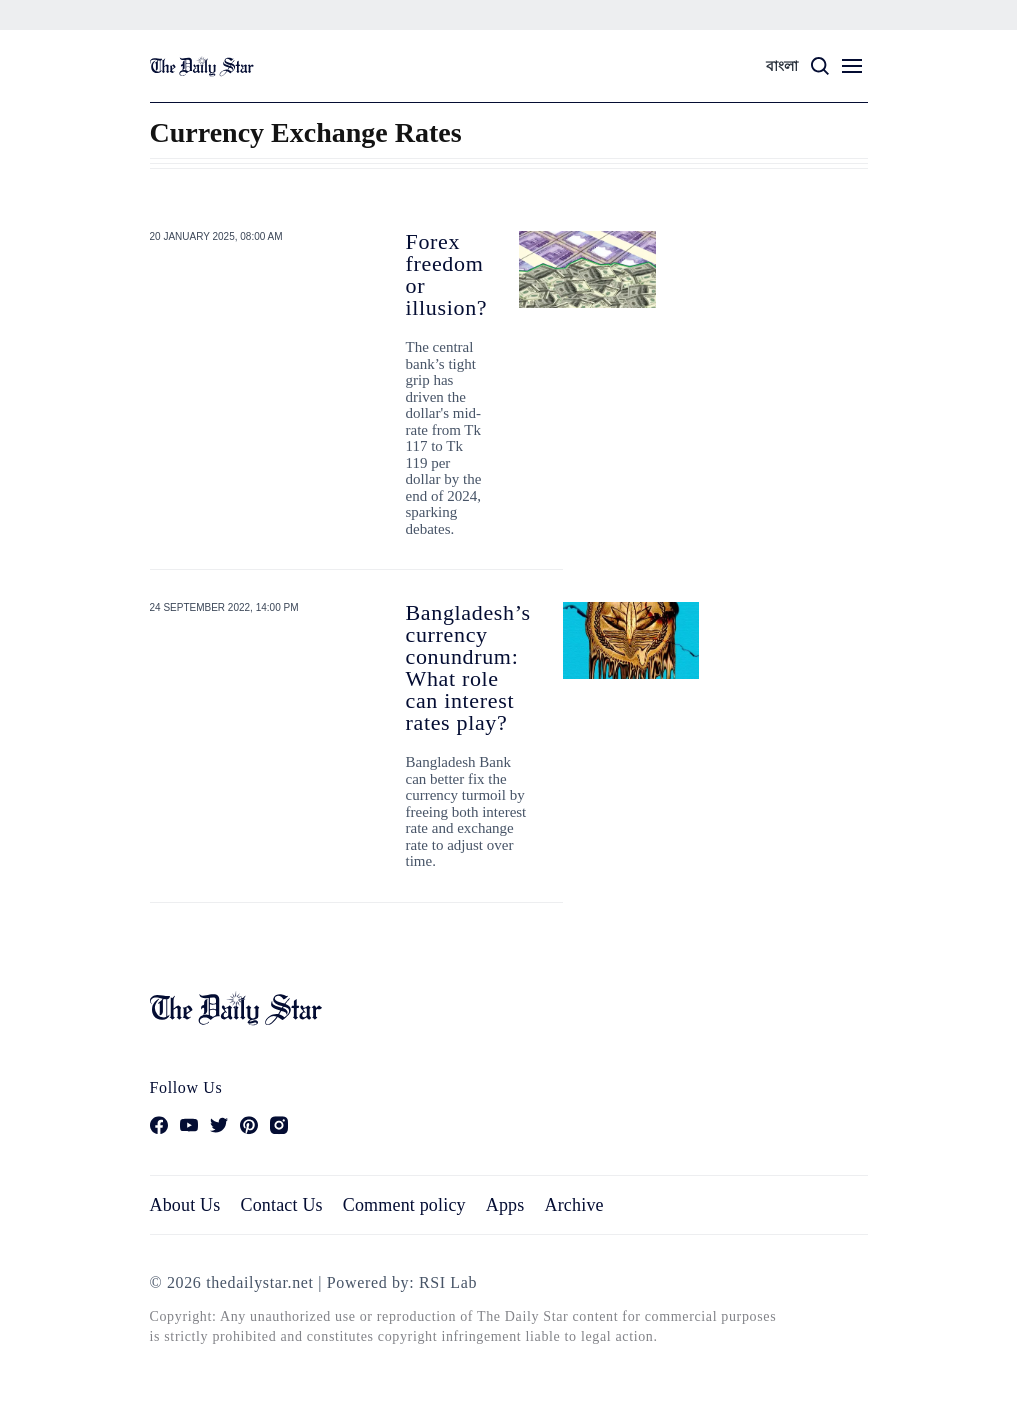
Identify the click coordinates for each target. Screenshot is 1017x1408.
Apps (505, 1205)
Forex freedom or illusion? (447, 274)
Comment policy (404, 1205)
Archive (574, 1205)
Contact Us (281, 1205)
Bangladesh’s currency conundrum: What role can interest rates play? (468, 667)
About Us (185, 1205)
